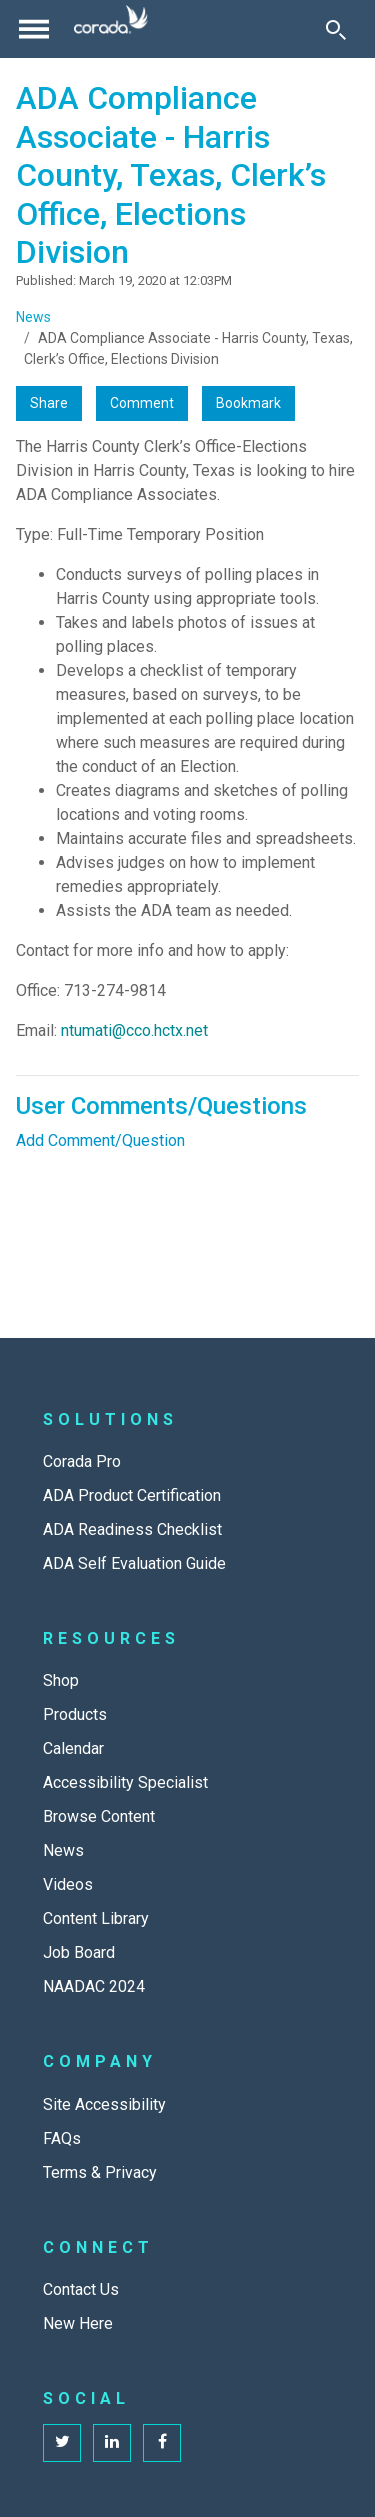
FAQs (62, 2138)
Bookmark (248, 403)
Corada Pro (82, 1461)
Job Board (79, 1952)
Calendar (73, 1748)
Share (49, 403)
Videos (68, 1884)
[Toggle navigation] (34, 29)
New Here (78, 2323)
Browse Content (99, 1816)
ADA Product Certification (132, 1495)
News (33, 317)
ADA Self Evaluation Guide (134, 1563)
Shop (61, 1680)
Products (75, 1714)
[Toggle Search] (336, 29)
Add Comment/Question (100, 1140)
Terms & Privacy (100, 2172)
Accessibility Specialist (125, 1782)
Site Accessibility (104, 2104)
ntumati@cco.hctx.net (134, 1030)
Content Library (96, 1918)
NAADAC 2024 (94, 1986)
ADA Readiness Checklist (132, 1529)
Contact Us (81, 2289)
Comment (142, 403)
